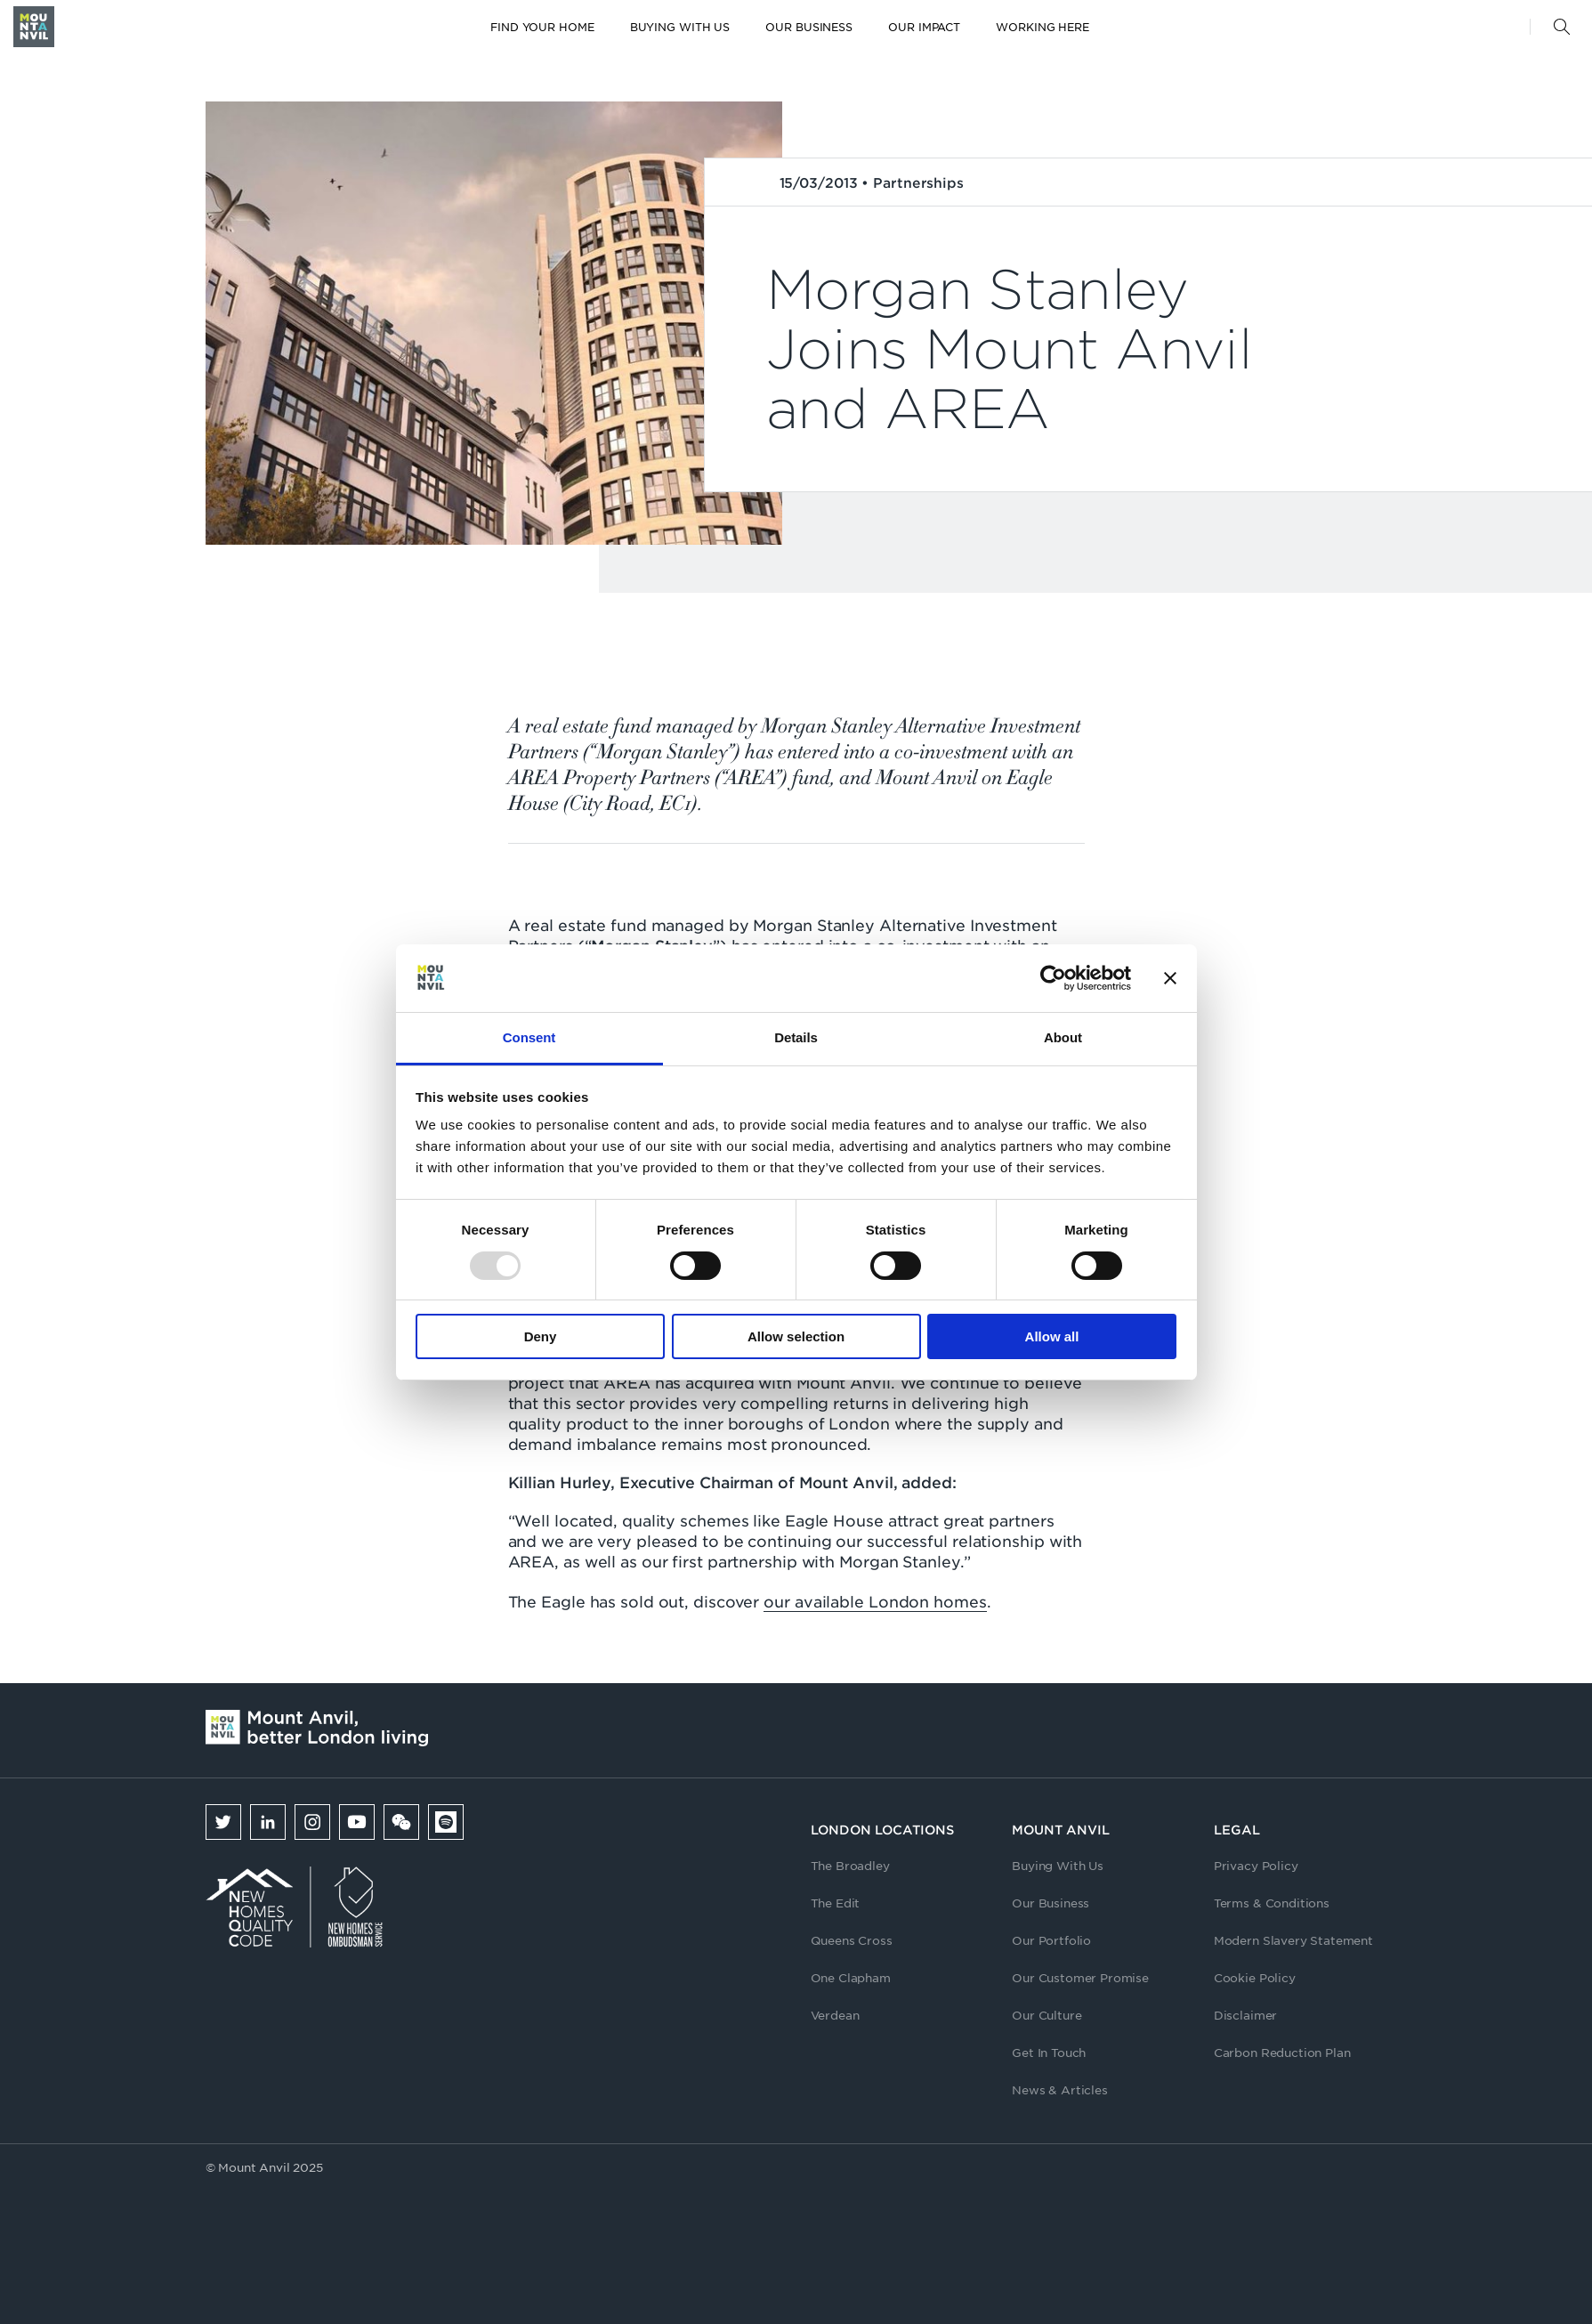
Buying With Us (1057, 1865)
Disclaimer (1245, 2014)
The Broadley (850, 1865)
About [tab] (1063, 1037)
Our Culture (1046, 2014)
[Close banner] (1170, 978)
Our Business (809, 27)
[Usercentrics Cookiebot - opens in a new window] (1053, 978)
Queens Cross (852, 1939)
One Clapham (851, 1977)
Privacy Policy (1256, 1865)
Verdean (835, 2014)
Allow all (1052, 1336)
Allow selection (796, 1336)
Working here (1042, 27)
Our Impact (924, 27)
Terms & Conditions (1271, 1902)
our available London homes (875, 1601)
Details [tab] (796, 1037)
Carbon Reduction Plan (1282, 2052)
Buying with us (680, 27)
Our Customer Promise (1080, 1977)
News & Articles (1060, 2089)
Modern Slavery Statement (1293, 1939)
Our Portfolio (1051, 1939)
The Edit (836, 1902)
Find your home (542, 27)
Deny (540, 1336)
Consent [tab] (529, 1037)
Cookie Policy (1255, 1977)
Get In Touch (1049, 2052)
